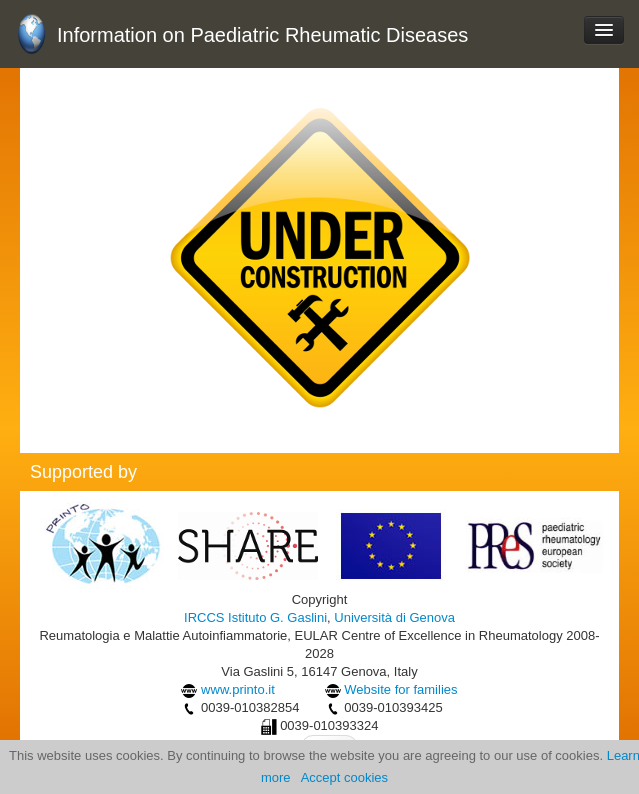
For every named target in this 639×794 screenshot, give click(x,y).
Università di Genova (394, 617)
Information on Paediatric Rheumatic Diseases (262, 35)
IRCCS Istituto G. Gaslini (255, 617)
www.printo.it (238, 689)
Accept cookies (344, 777)
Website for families (400, 689)
